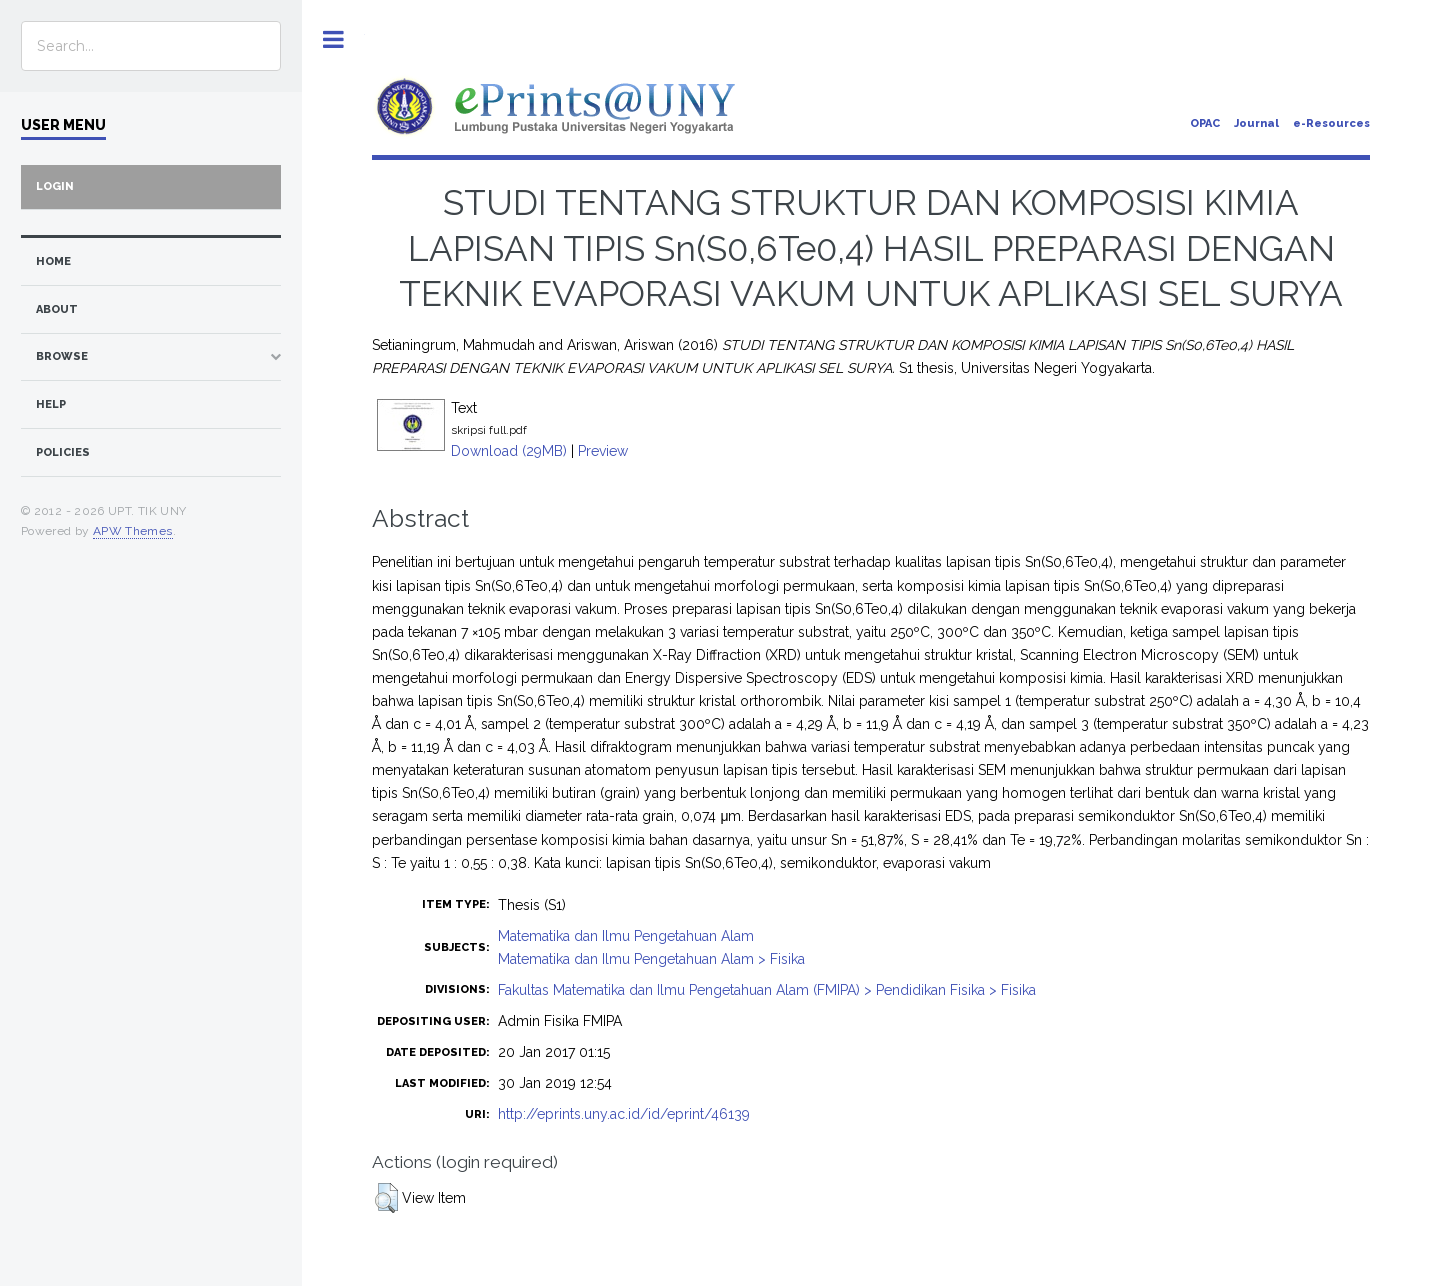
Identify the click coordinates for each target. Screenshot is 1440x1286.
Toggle (333, 39)
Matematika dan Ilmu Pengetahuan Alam (626, 936)
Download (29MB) (509, 451)
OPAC (1205, 123)
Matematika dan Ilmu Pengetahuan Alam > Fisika (651, 959)
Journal (1256, 123)
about (57, 309)
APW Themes (133, 531)
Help (51, 404)
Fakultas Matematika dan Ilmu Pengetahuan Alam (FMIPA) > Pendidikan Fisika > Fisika (767, 990)
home (53, 261)
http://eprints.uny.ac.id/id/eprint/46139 (624, 1114)
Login (55, 186)
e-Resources (1331, 123)
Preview (603, 451)
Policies (63, 452)
